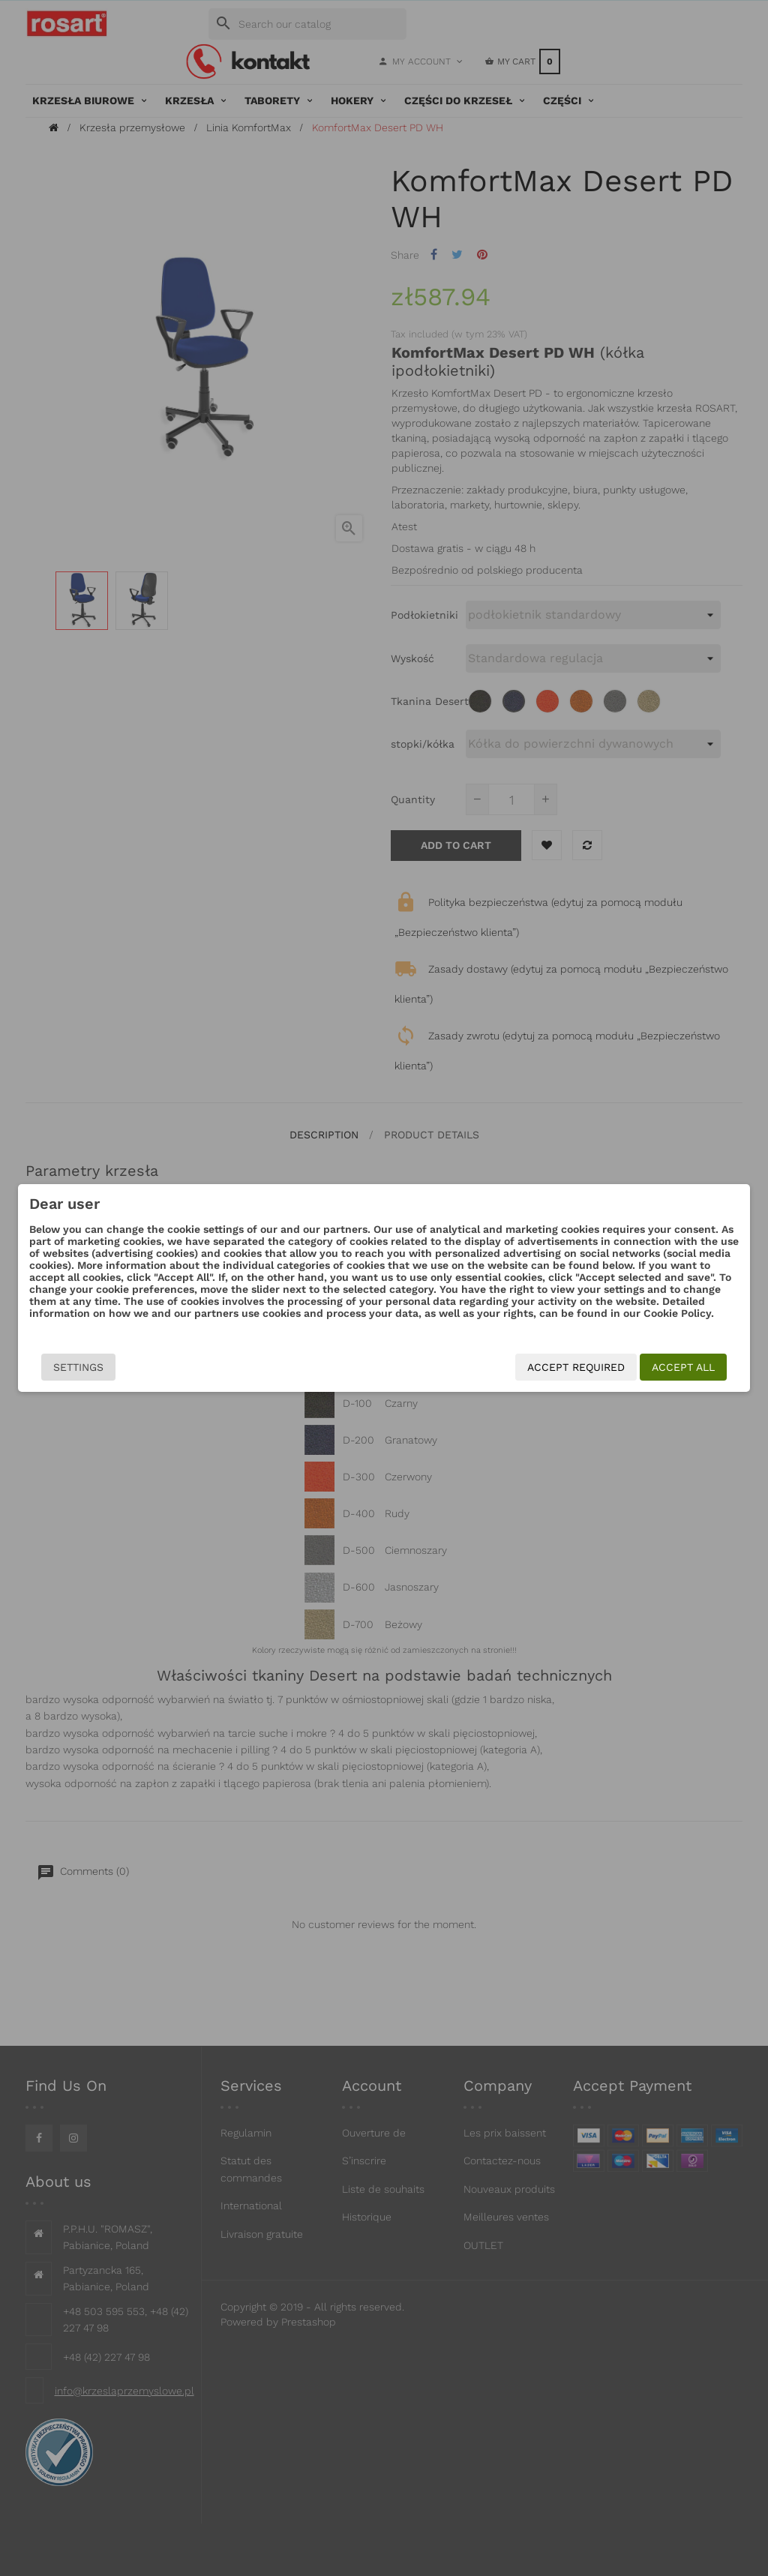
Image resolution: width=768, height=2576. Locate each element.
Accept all (683, 1367)
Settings (78, 1367)
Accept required (576, 1367)
